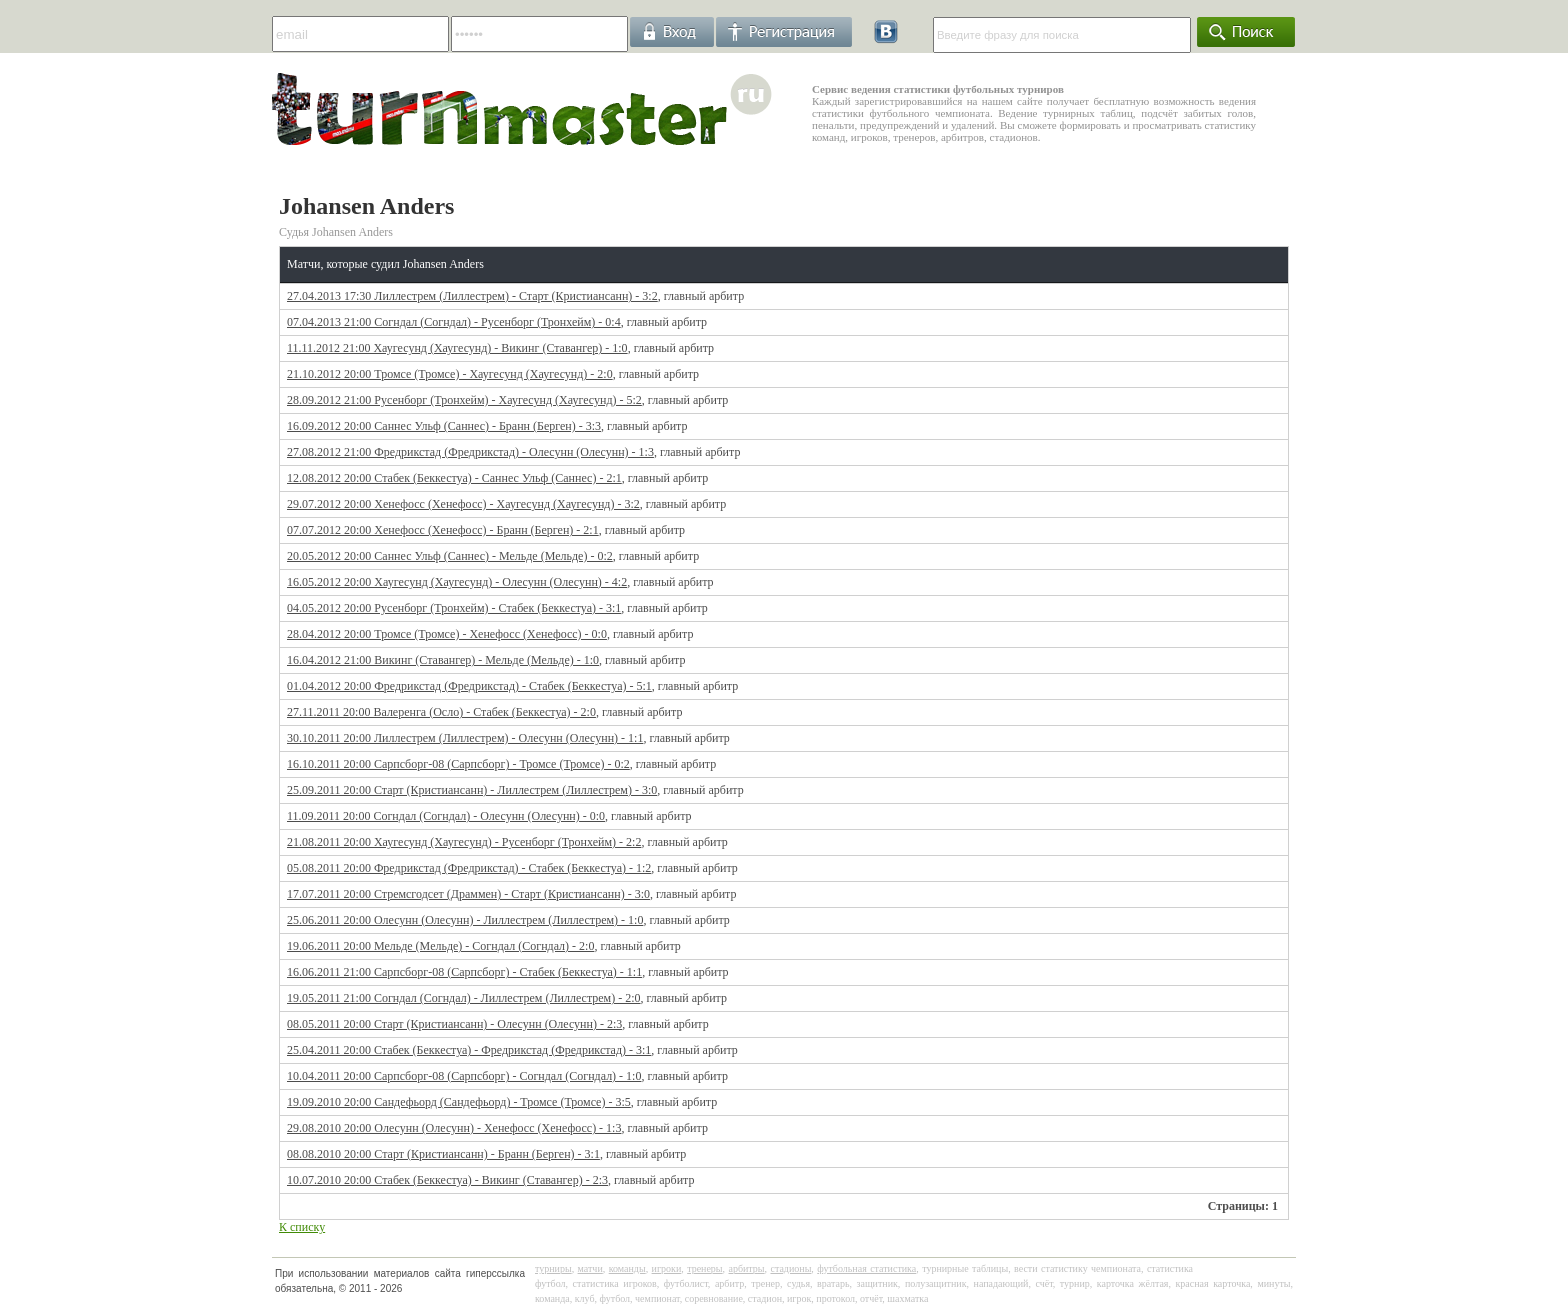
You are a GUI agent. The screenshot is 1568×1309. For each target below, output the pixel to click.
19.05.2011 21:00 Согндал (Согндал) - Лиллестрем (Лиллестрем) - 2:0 (464, 998)
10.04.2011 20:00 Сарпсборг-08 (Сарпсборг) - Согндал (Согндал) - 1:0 (464, 1076)
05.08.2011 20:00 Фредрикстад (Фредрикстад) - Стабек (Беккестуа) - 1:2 (469, 868)
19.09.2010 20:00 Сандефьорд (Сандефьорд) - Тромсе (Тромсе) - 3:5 (459, 1102)
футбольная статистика (866, 1268)
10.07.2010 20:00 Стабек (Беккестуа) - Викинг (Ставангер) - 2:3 (447, 1180)
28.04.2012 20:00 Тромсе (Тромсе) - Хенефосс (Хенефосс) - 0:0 (447, 634)
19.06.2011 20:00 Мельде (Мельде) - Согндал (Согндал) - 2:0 (440, 946)
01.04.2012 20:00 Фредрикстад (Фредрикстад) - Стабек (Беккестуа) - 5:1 (469, 686)
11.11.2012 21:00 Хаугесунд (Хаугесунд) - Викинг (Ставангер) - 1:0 (457, 348)
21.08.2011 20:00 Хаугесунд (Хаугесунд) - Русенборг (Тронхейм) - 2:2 (464, 842)
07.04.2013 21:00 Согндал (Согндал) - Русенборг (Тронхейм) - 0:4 (454, 322)
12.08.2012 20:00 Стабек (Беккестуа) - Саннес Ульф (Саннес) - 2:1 (454, 478)
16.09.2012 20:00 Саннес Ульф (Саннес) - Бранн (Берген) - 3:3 (444, 426)
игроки (667, 1268)
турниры (553, 1268)
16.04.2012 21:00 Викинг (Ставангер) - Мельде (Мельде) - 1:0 (443, 660)
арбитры (746, 1268)
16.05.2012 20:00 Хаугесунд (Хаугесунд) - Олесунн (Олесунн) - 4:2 (457, 582)
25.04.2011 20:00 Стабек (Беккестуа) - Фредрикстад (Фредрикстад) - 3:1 (469, 1050)
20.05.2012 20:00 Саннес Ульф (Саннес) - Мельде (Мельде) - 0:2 (450, 556)
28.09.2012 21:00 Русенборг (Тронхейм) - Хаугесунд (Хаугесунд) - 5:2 (464, 400)
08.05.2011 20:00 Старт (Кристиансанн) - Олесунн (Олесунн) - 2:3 (454, 1024)
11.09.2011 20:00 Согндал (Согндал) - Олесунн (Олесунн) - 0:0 (446, 816)
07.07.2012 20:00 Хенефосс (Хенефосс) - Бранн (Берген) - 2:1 (443, 530)
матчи (590, 1268)
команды (627, 1268)
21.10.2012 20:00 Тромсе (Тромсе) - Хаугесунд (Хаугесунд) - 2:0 (450, 374)
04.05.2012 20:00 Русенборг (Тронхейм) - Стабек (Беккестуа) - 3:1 (454, 608)
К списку (302, 1227)
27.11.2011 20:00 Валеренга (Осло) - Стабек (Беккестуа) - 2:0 (441, 712)
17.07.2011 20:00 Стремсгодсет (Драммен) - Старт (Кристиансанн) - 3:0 (468, 894)
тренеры (704, 1268)
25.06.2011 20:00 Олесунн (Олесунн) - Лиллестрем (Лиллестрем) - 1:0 (465, 920)
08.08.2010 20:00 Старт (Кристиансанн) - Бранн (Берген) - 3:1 (443, 1154)
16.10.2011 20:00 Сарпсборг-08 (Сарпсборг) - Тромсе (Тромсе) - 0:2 (458, 764)
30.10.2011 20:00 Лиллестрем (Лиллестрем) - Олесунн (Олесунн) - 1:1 (465, 738)
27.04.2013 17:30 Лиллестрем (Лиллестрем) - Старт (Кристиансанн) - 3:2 (472, 296)
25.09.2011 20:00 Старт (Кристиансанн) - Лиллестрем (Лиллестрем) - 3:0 (472, 790)
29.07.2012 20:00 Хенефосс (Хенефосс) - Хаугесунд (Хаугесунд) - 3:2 (463, 504)
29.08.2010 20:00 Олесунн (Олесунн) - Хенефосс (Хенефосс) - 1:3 (454, 1128)
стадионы (790, 1268)
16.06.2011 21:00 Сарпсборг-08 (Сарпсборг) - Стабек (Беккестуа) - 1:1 (464, 972)
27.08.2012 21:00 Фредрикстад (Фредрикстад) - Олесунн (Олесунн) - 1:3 (470, 452)
